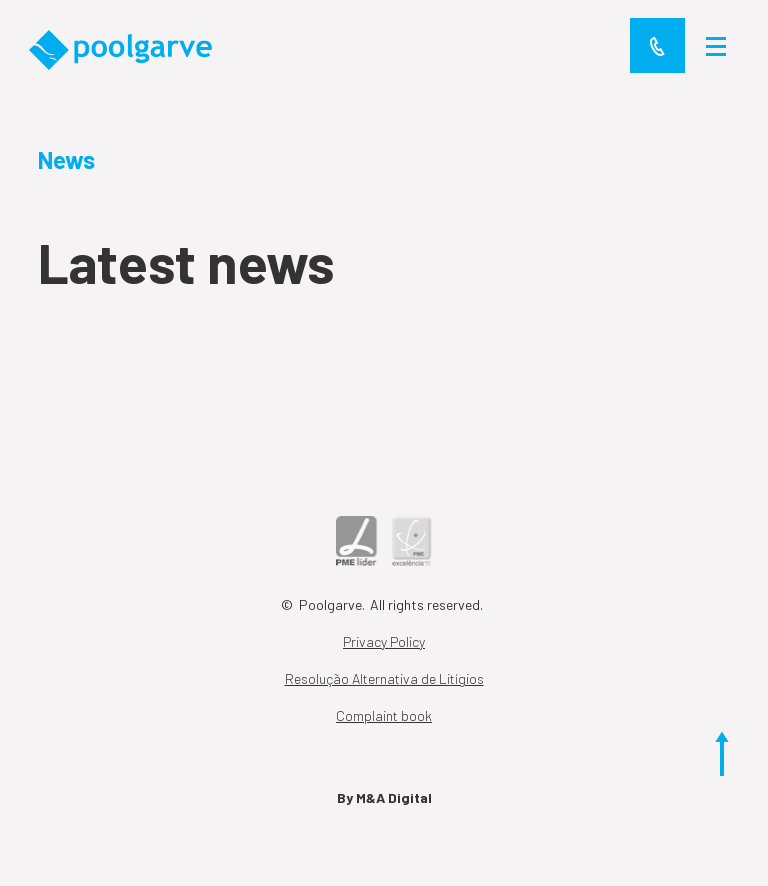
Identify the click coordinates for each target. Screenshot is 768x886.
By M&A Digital (384, 797)
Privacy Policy (384, 641)
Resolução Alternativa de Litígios (384, 678)
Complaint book (384, 715)
